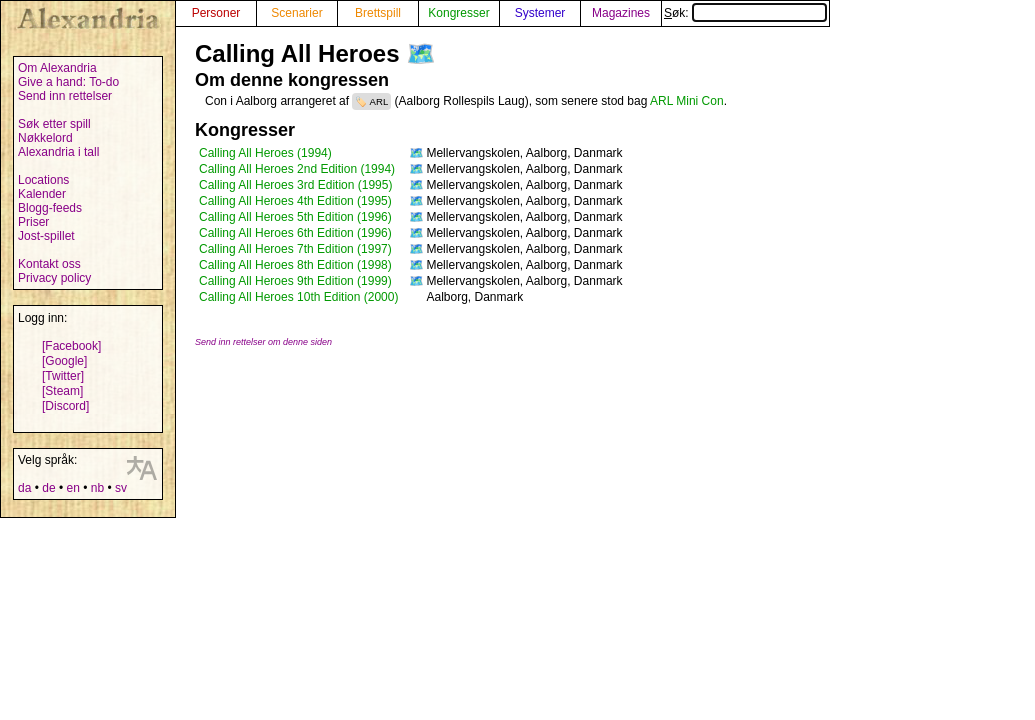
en (72, 488)
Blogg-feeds (50, 208)
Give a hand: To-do (68, 82)
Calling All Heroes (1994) (265, 153)
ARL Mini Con (687, 101)
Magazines (621, 13)
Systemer (540, 13)
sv (121, 488)
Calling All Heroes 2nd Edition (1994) (297, 169)
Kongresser (458, 13)
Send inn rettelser (65, 96)
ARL (379, 101)
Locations (43, 180)
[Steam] (62, 391)
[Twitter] (63, 376)
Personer (216, 13)
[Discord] (65, 406)
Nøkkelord (45, 138)
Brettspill (378, 13)
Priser (33, 222)
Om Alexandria (57, 68)
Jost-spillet (46, 236)
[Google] (64, 361)
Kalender (42, 194)
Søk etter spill (54, 124)
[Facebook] (71, 346)
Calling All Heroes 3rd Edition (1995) (295, 185)
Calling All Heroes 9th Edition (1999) (295, 281)
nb (97, 488)
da (24, 488)
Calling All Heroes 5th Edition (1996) (295, 217)
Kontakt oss (49, 264)
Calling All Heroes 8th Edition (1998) (295, 265)
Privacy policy (54, 278)
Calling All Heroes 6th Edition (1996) (295, 233)
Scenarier (296, 13)
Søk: (745, 13)
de (48, 488)
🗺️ (421, 53)
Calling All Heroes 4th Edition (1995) (295, 201)
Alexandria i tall (58, 152)
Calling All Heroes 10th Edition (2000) (298, 297)
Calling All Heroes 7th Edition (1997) (295, 249)
